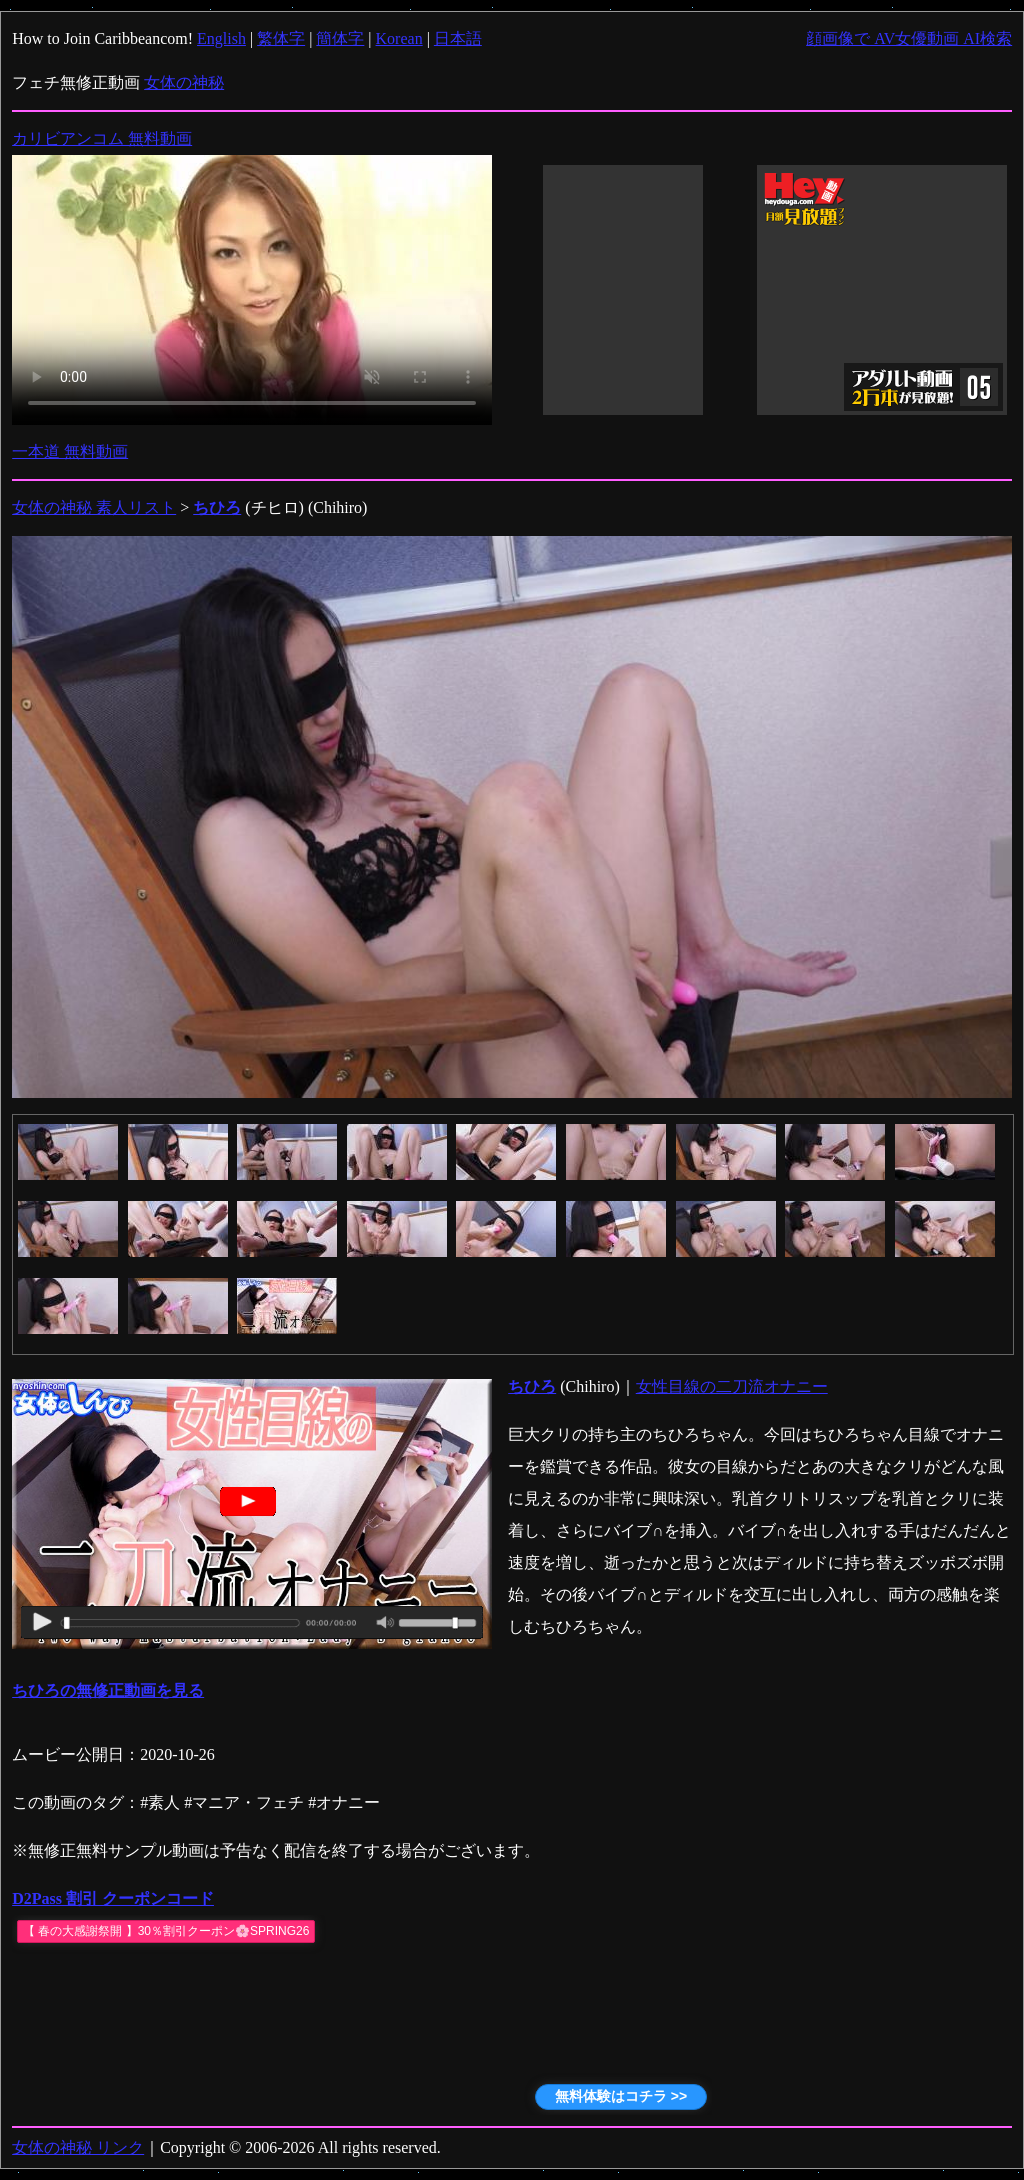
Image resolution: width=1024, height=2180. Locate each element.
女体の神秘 (184, 82)
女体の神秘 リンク (78, 2147)
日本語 (458, 38)
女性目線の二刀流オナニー (732, 1386)
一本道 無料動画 (70, 451)
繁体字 (281, 38)
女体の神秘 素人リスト (94, 507)
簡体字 (340, 38)
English (221, 38)
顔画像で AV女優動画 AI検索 (909, 38)
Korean (399, 38)
